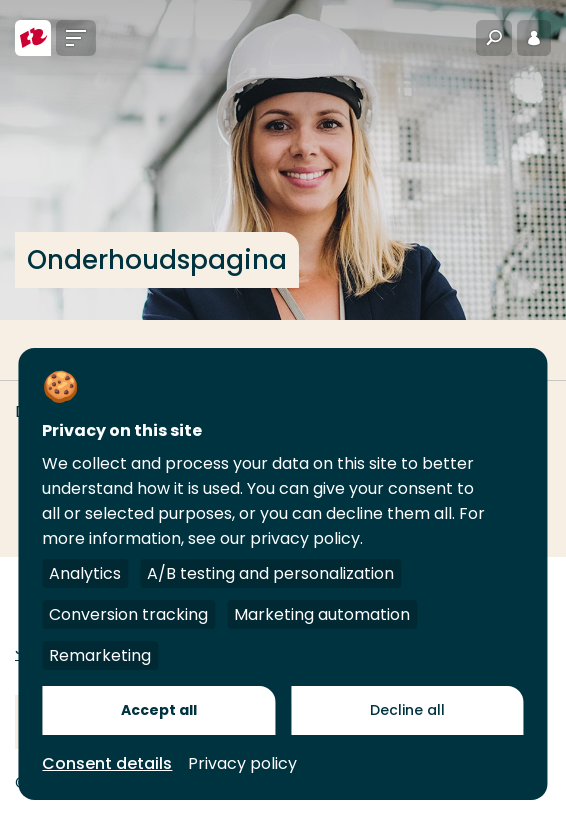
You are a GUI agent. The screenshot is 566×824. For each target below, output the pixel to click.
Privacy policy (242, 763)
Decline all (407, 710)
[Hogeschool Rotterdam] (33, 38)
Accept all (159, 710)
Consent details (107, 763)
